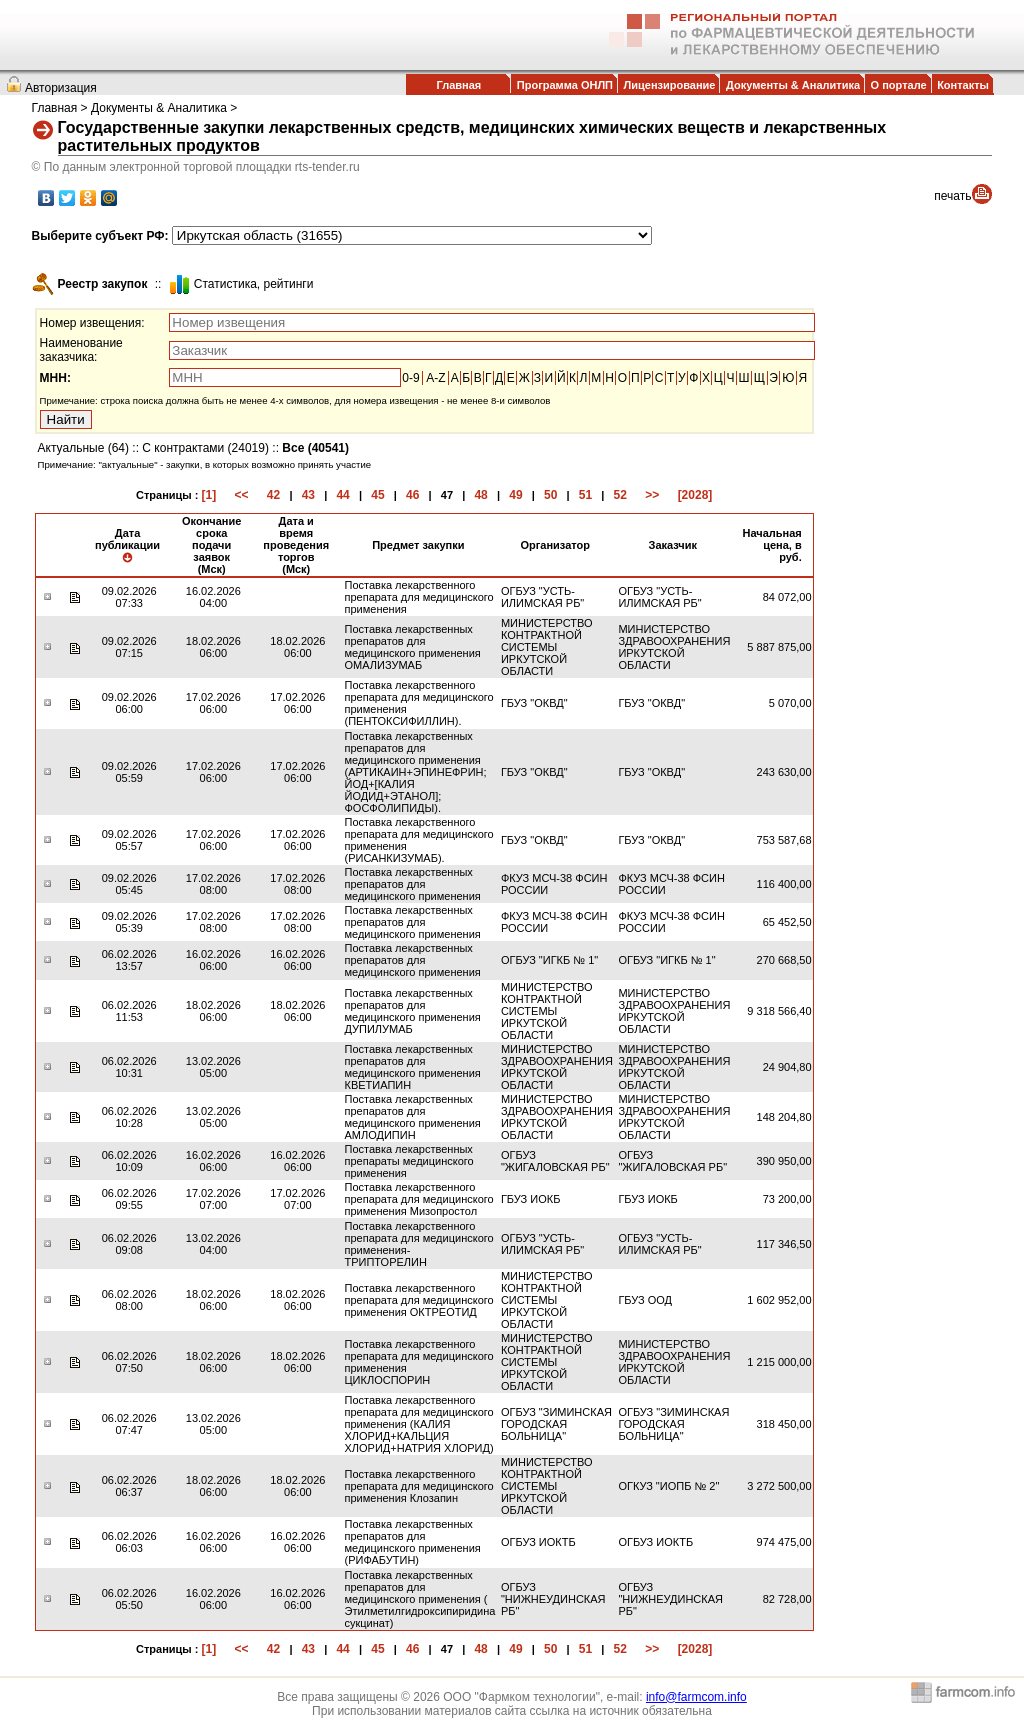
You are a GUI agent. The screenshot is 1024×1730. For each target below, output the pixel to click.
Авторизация (61, 88)
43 (308, 495)
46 (412, 495)
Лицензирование (670, 85)
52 (620, 495)
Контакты (963, 85)
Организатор (555, 545)
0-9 (410, 378)
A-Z (435, 378)
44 (342, 495)
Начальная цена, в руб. (771, 545)
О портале (899, 85)
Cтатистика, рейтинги (254, 284)
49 (515, 495)
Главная (458, 85)
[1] (208, 495)
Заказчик (672, 545)
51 (585, 495)
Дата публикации (127, 545)
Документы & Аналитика (793, 85)
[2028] (695, 495)
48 (480, 495)
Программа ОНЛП (565, 85)
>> (652, 495)
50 (550, 495)
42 (273, 495)
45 (377, 495)
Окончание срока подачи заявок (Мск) (211, 545)
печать (952, 196)
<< (242, 495)
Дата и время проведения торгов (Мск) (296, 545)
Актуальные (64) (83, 448)
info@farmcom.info (696, 1697)
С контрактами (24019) (205, 448)
